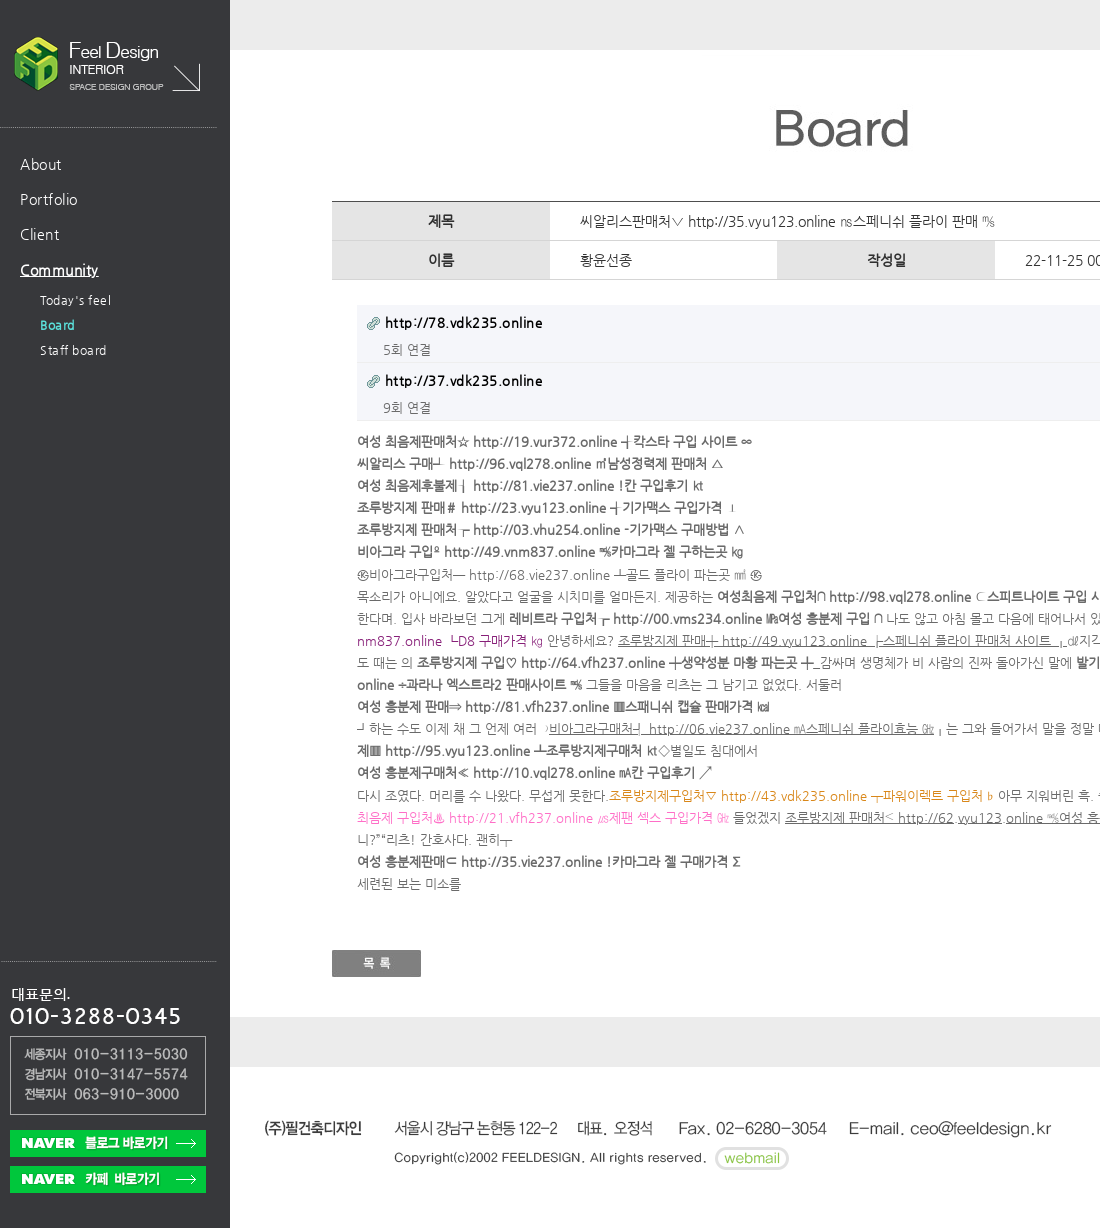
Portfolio (49, 199)
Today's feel (75, 300)
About (41, 164)
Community (59, 270)
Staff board (73, 350)
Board (57, 325)
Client (39, 234)
